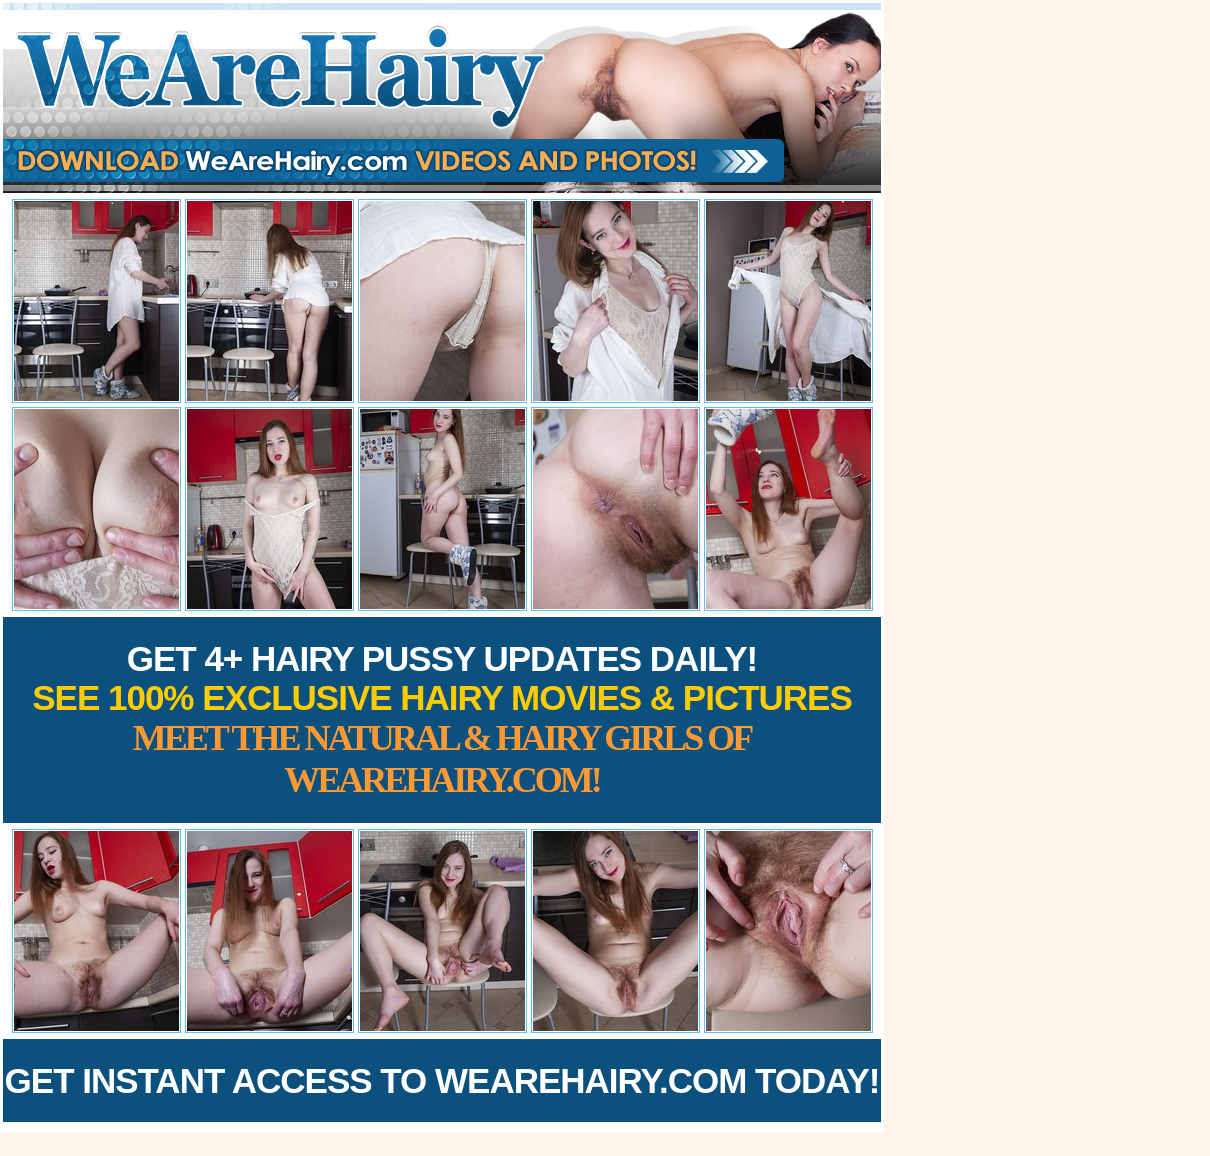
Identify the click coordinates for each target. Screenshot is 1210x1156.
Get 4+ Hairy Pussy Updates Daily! (442, 719)
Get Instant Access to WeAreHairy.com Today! (442, 1080)
